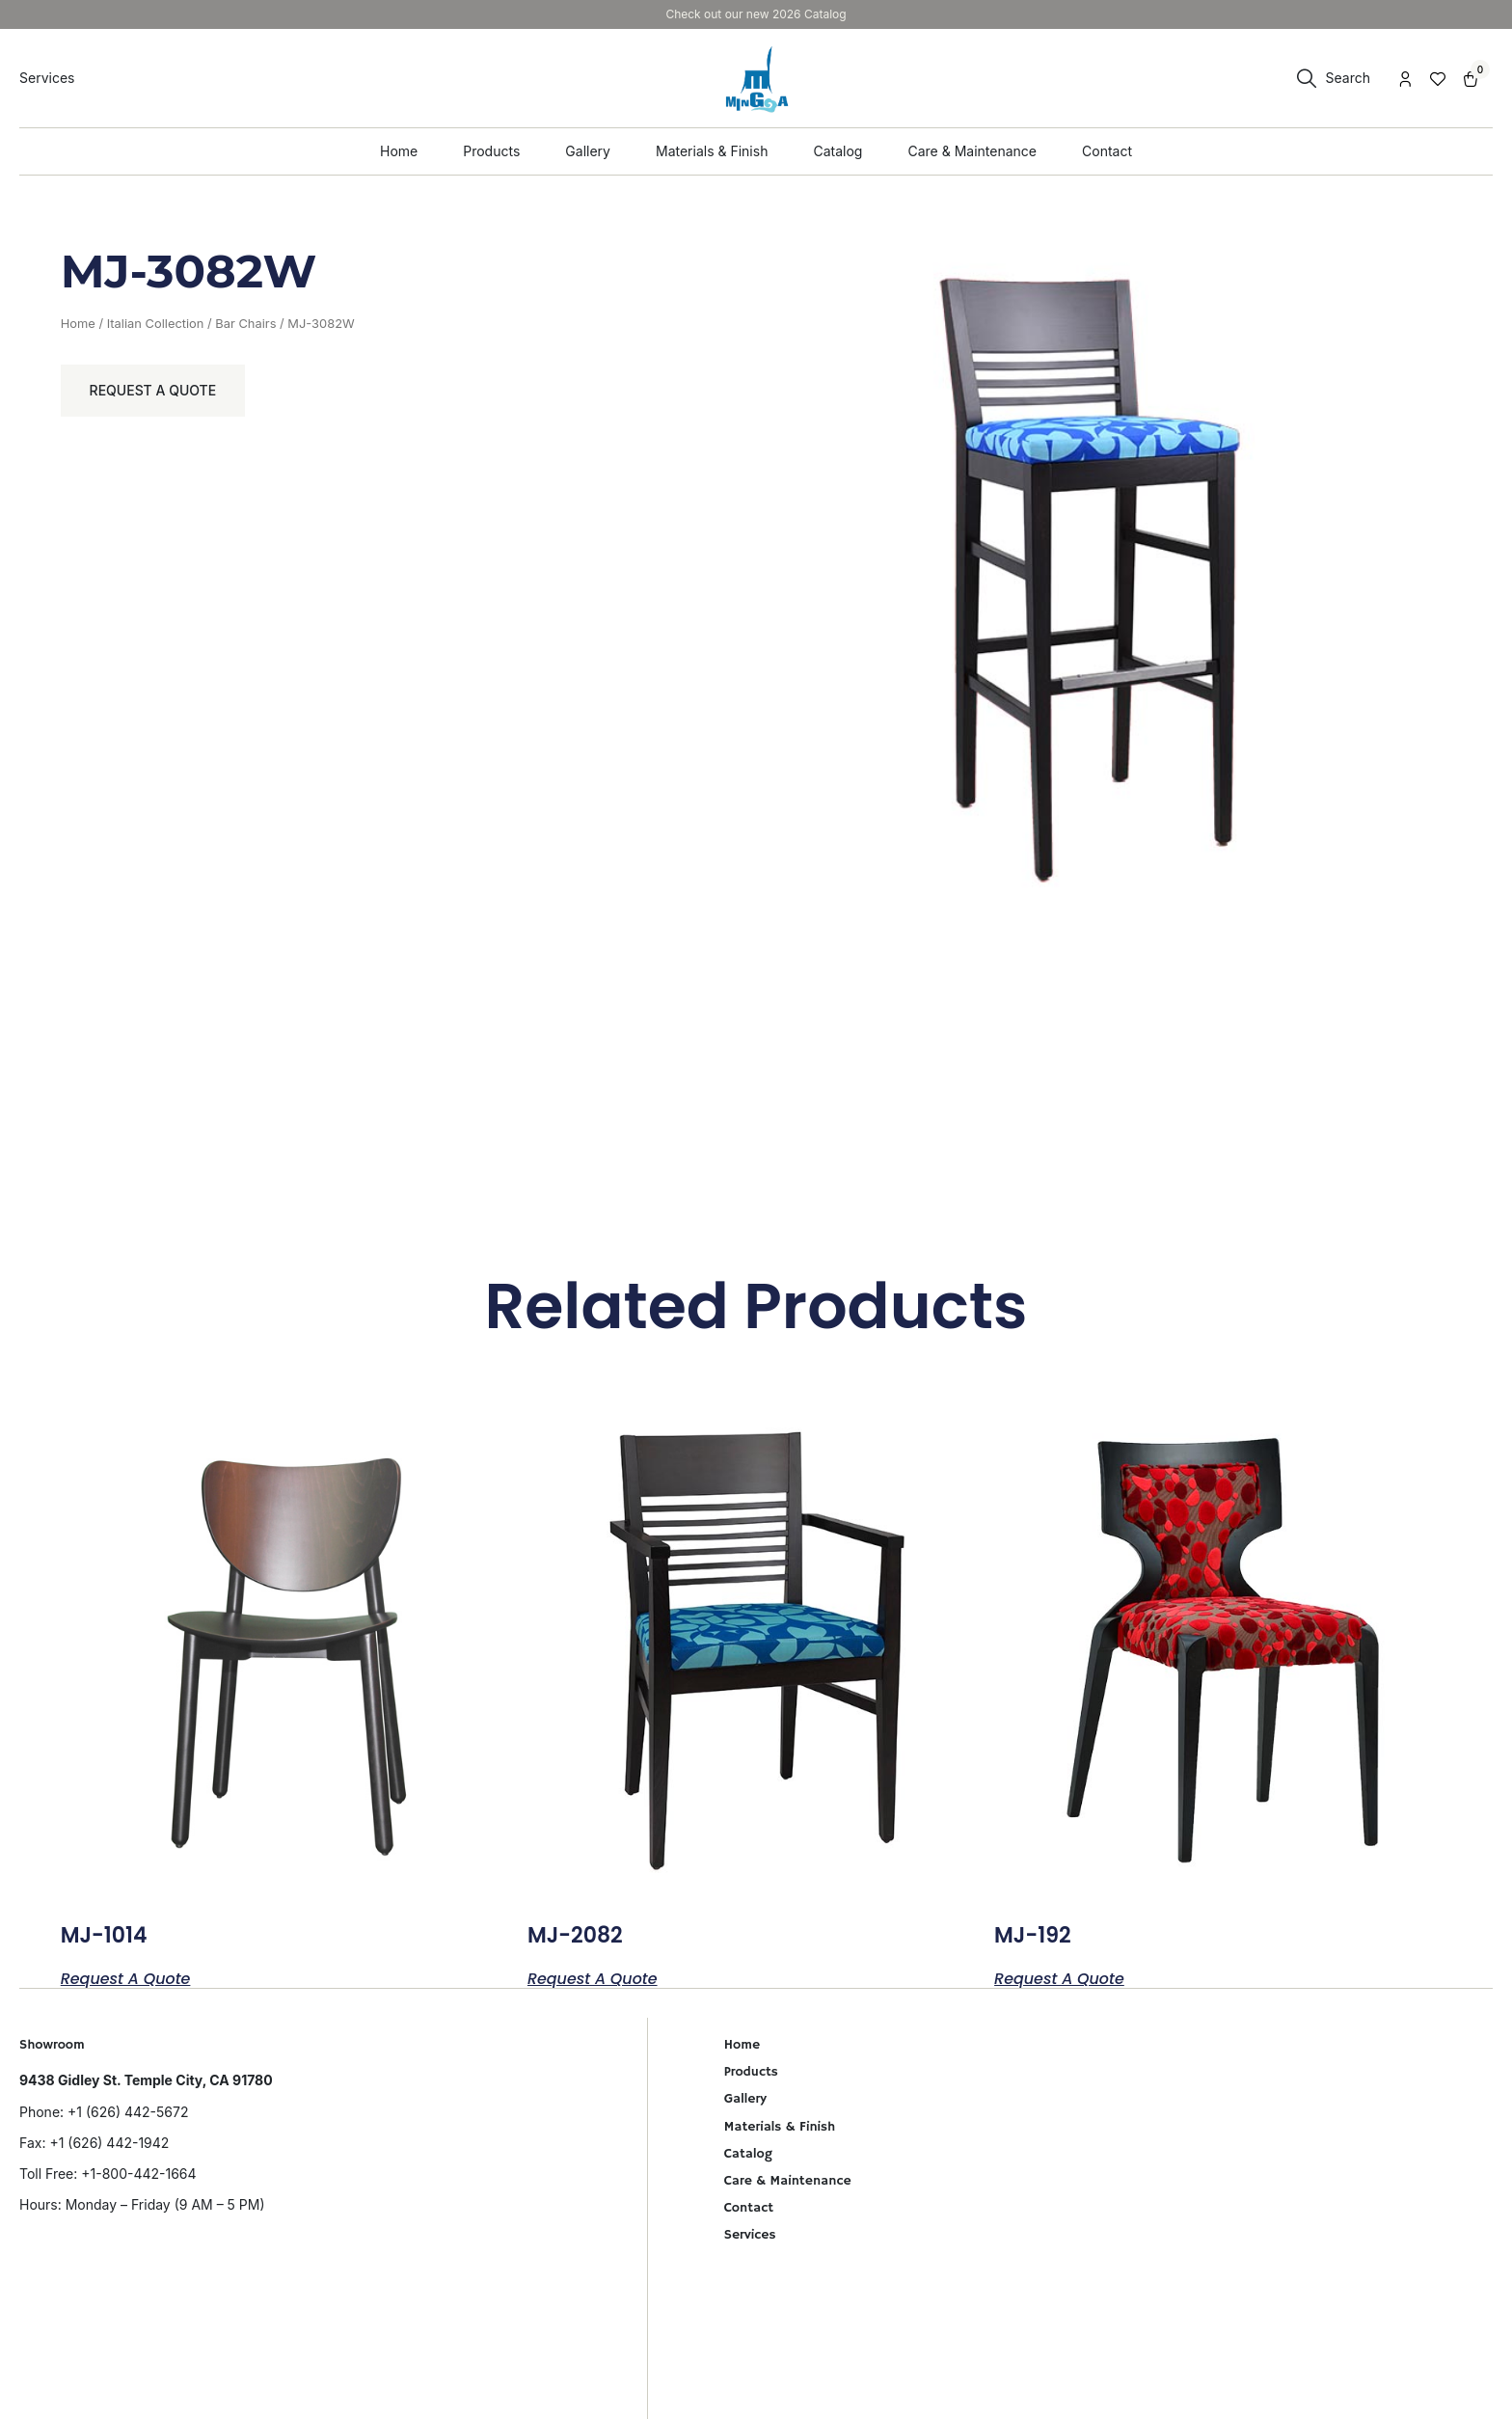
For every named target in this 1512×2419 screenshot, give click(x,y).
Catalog (748, 2153)
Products (751, 2071)
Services (750, 2234)
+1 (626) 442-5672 (128, 2112)
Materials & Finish (780, 2126)
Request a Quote (153, 390)
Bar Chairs (245, 323)
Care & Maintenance (787, 2180)
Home (78, 323)
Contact (748, 2207)
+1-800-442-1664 (138, 2173)
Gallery (745, 2098)
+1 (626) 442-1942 (109, 2142)
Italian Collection (155, 323)
